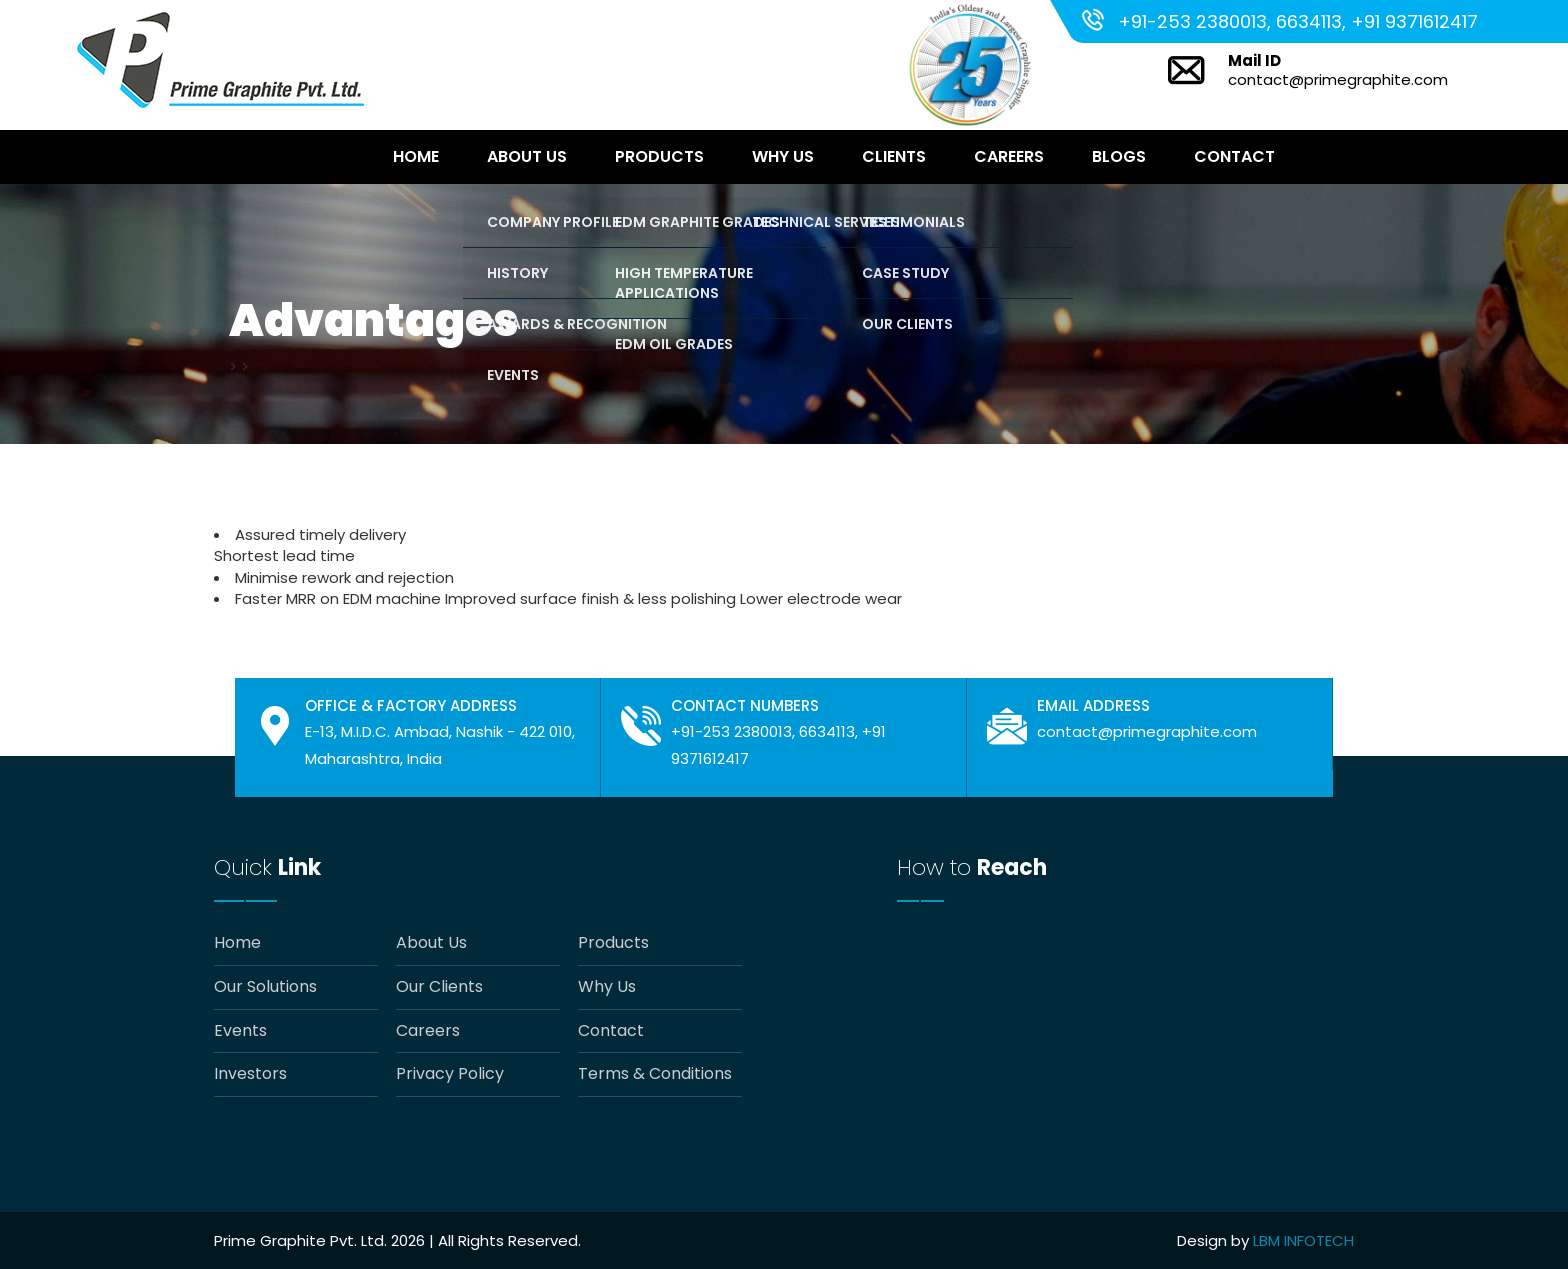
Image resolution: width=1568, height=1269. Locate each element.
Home (416, 156)
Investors (250, 1074)
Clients (894, 156)
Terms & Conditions (655, 1074)
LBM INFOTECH (1303, 1240)
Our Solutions (265, 987)
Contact (1234, 156)
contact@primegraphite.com (1338, 79)
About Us (527, 156)
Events (240, 1031)
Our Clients (439, 987)
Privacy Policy (450, 1074)
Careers (1009, 156)
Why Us (783, 156)
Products (659, 156)
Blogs (1119, 156)
